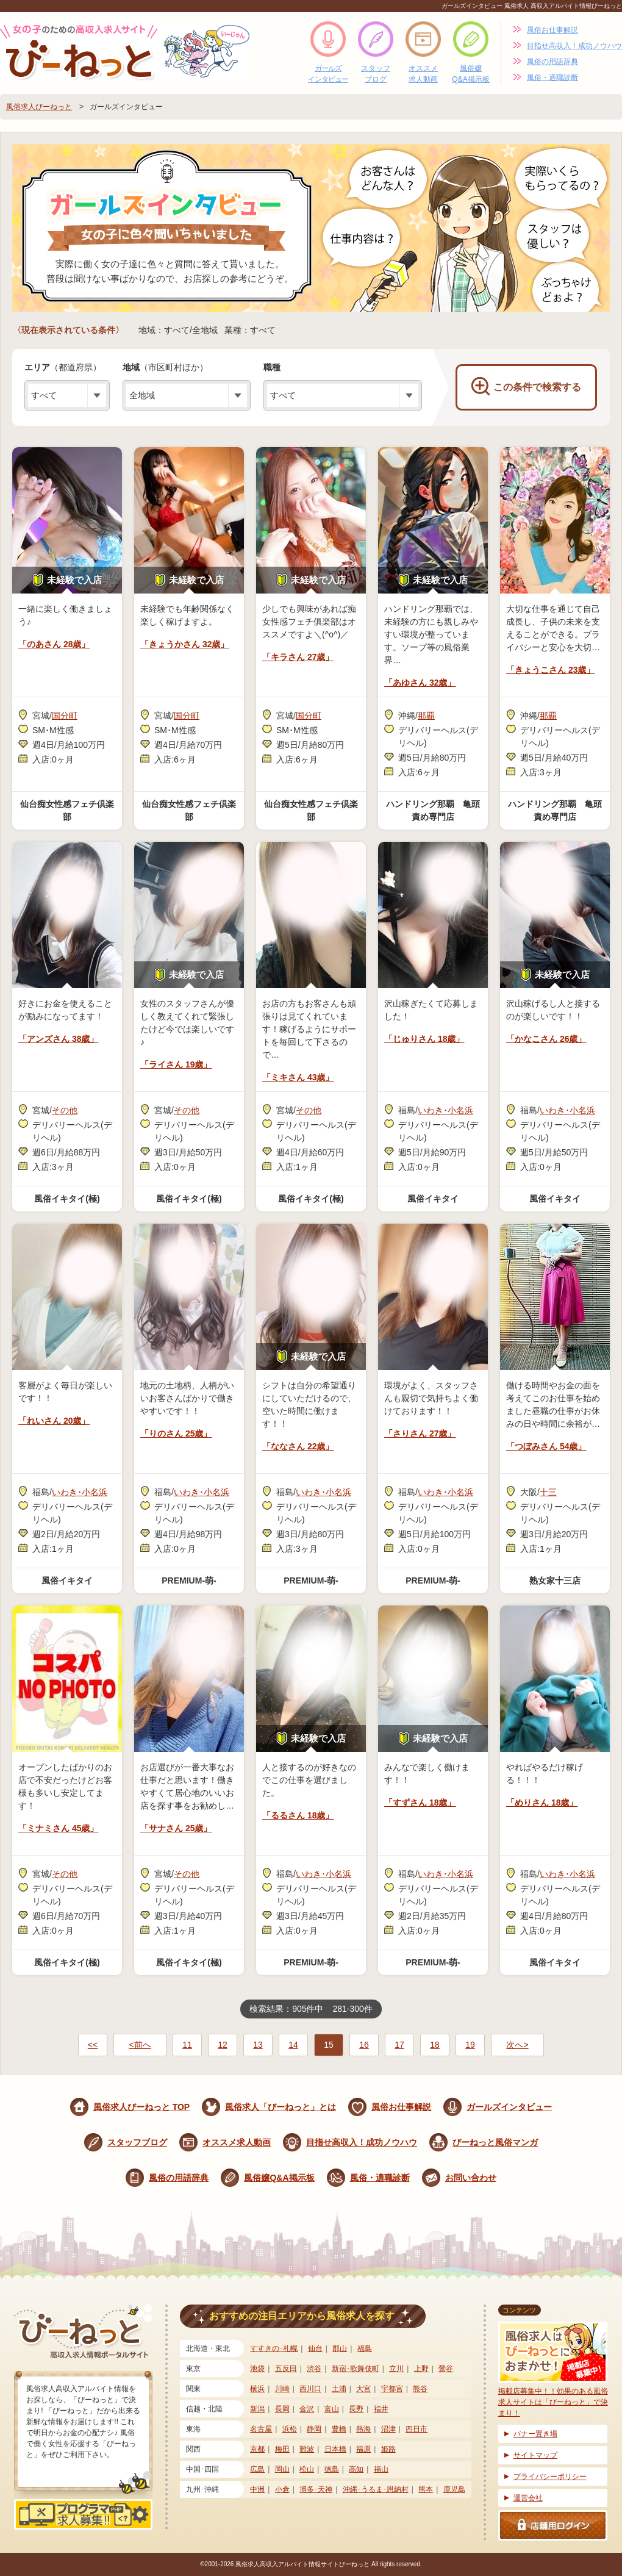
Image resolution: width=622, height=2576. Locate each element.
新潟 (257, 2409)
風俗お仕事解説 (552, 30)
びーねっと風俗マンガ (495, 2142)
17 (399, 2045)
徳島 (331, 2469)
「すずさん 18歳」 (420, 1802)
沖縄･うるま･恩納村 (376, 2489)
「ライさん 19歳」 (176, 1064)
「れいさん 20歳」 (54, 1421)
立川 (396, 2368)
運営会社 (528, 2498)
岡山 (282, 2469)
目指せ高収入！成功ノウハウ (574, 45)
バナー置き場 (535, 2434)
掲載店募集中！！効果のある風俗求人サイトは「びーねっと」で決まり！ (553, 2369)
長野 (356, 2409)
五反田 (286, 2368)
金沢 (306, 2409)
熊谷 (420, 2388)
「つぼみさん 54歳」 (546, 1446)
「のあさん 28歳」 (54, 644)
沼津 (388, 2429)
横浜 (257, 2388)
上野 (421, 2368)
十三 (548, 1492)
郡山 (339, 2348)
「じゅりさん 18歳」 (424, 1039)
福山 (381, 2469)
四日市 (416, 2429)
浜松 (289, 2429)
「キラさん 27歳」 (298, 657)
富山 (331, 2409)
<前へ (140, 2045)
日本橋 (335, 2449)
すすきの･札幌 (274, 2348)
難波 (306, 2449)
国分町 (64, 715)
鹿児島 (454, 2489)
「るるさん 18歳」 (298, 1815)
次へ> (517, 2045)
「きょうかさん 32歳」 (184, 644)
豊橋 (339, 2429)
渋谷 (314, 2368)
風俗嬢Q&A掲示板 (470, 74)
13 (258, 2045)
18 (435, 2045)
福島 (364, 2348)
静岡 (314, 2429)
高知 (356, 2469)
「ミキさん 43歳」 (298, 1077)
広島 (257, 2469)
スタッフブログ (375, 74)
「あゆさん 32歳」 (420, 682)
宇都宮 (392, 2388)
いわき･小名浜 (445, 1110)
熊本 (425, 2489)
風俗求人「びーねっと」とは (280, 2107)
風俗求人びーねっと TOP (141, 2107)
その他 (64, 1110)
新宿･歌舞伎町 (355, 2368)
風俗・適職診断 (552, 77)
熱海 (363, 2429)
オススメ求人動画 (423, 74)
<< (93, 2045)
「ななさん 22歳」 (298, 1446)
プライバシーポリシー (550, 2476)
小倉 (282, 2489)
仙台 (315, 2348)
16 (364, 2045)
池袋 (257, 2368)
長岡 (282, 2409)
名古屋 (261, 2429)
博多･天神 (315, 2489)
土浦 (339, 2388)
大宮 (363, 2388)
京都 (257, 2449)
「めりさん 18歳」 (541, 1802)
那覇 (426, 715)
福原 (363, 2449)
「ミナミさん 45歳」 (58, 1828)
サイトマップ (535, 2455)
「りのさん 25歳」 (176, 1433)
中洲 (257, 2489)
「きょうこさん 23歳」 (550, 670)
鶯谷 (445, 2368)
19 (470, 2045)
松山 (306, 2469)
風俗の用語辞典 (552, 61)
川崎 (282, 2388)
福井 (381, 2409)
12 (222, 2045)
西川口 (310, 2388)
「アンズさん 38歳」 (58, 1039)
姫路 (388, 2449)
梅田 (282, 2449)
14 (293, 2045)
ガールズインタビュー (328, 74)
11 (187, 2045)
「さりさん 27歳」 (420, 1433)
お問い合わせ (470, 2178)
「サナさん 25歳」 (176, 1828)
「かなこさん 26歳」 (546, 1039)
